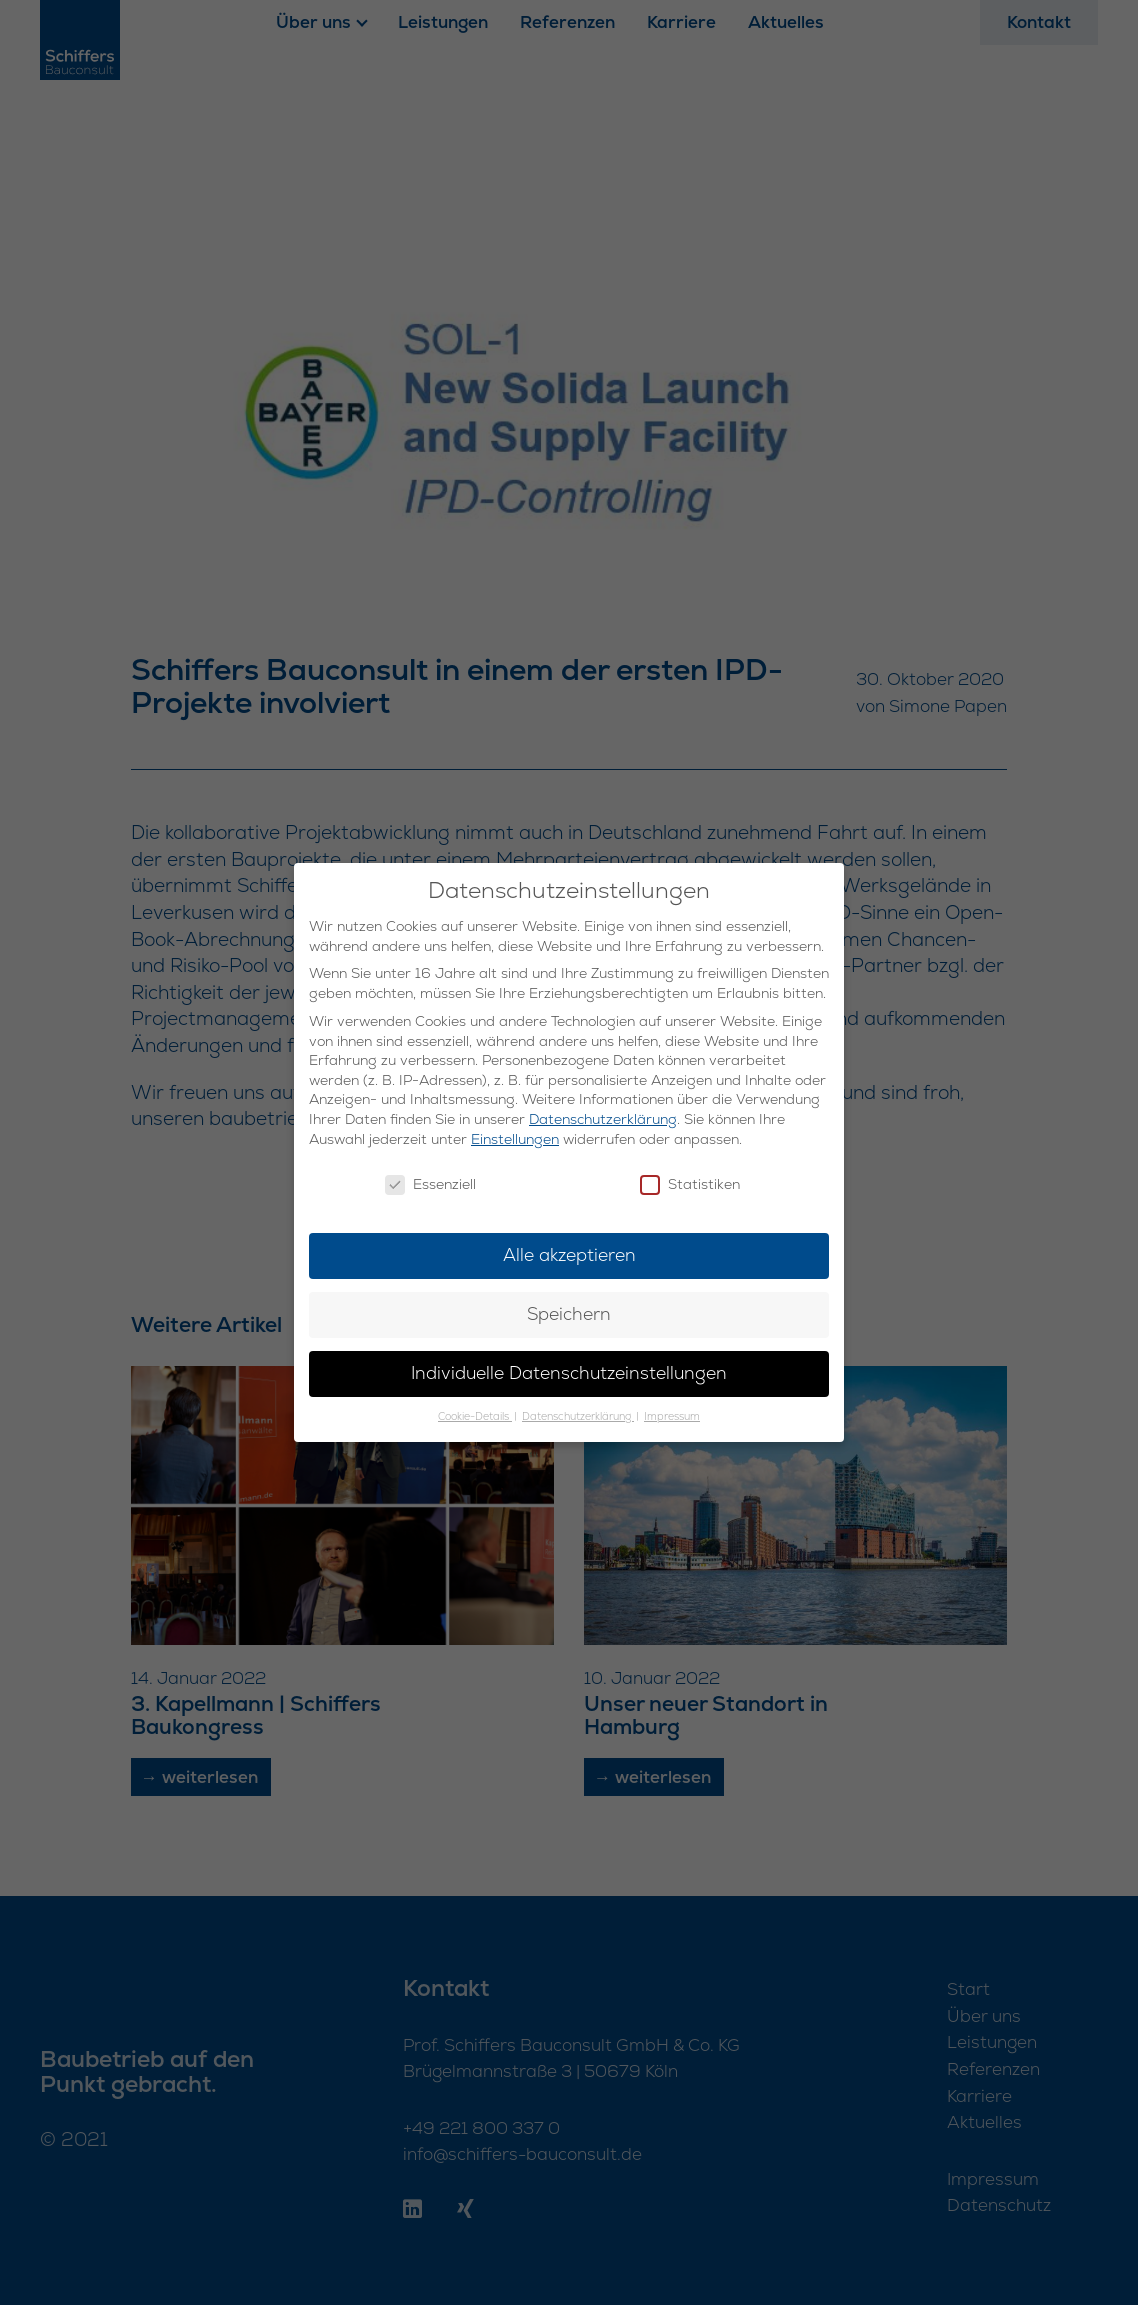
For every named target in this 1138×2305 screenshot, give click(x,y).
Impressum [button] (672, 1416)
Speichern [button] (569, 1314)
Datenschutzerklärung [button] (578, 1416)
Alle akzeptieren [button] (569, 1255)
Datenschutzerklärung (603, 1119)
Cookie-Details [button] (475, 1416)
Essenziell (430, 1184)
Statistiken (690, 1184)
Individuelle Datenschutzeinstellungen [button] (569, 1373)
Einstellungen (515, 1139)
